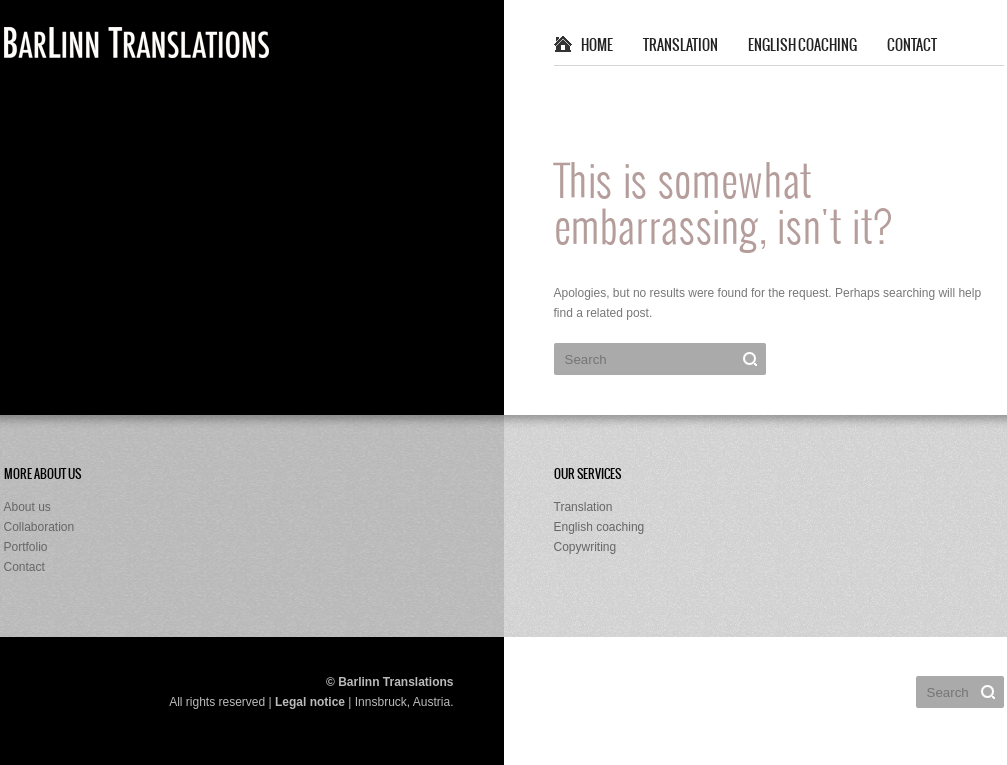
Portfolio (26, 547)
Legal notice (310, 702)
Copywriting (585, 547)
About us (27, 507)
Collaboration (39, 527)
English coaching (802, 46)
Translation (680, 46)
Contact (912, 46)
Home (597, 46)
